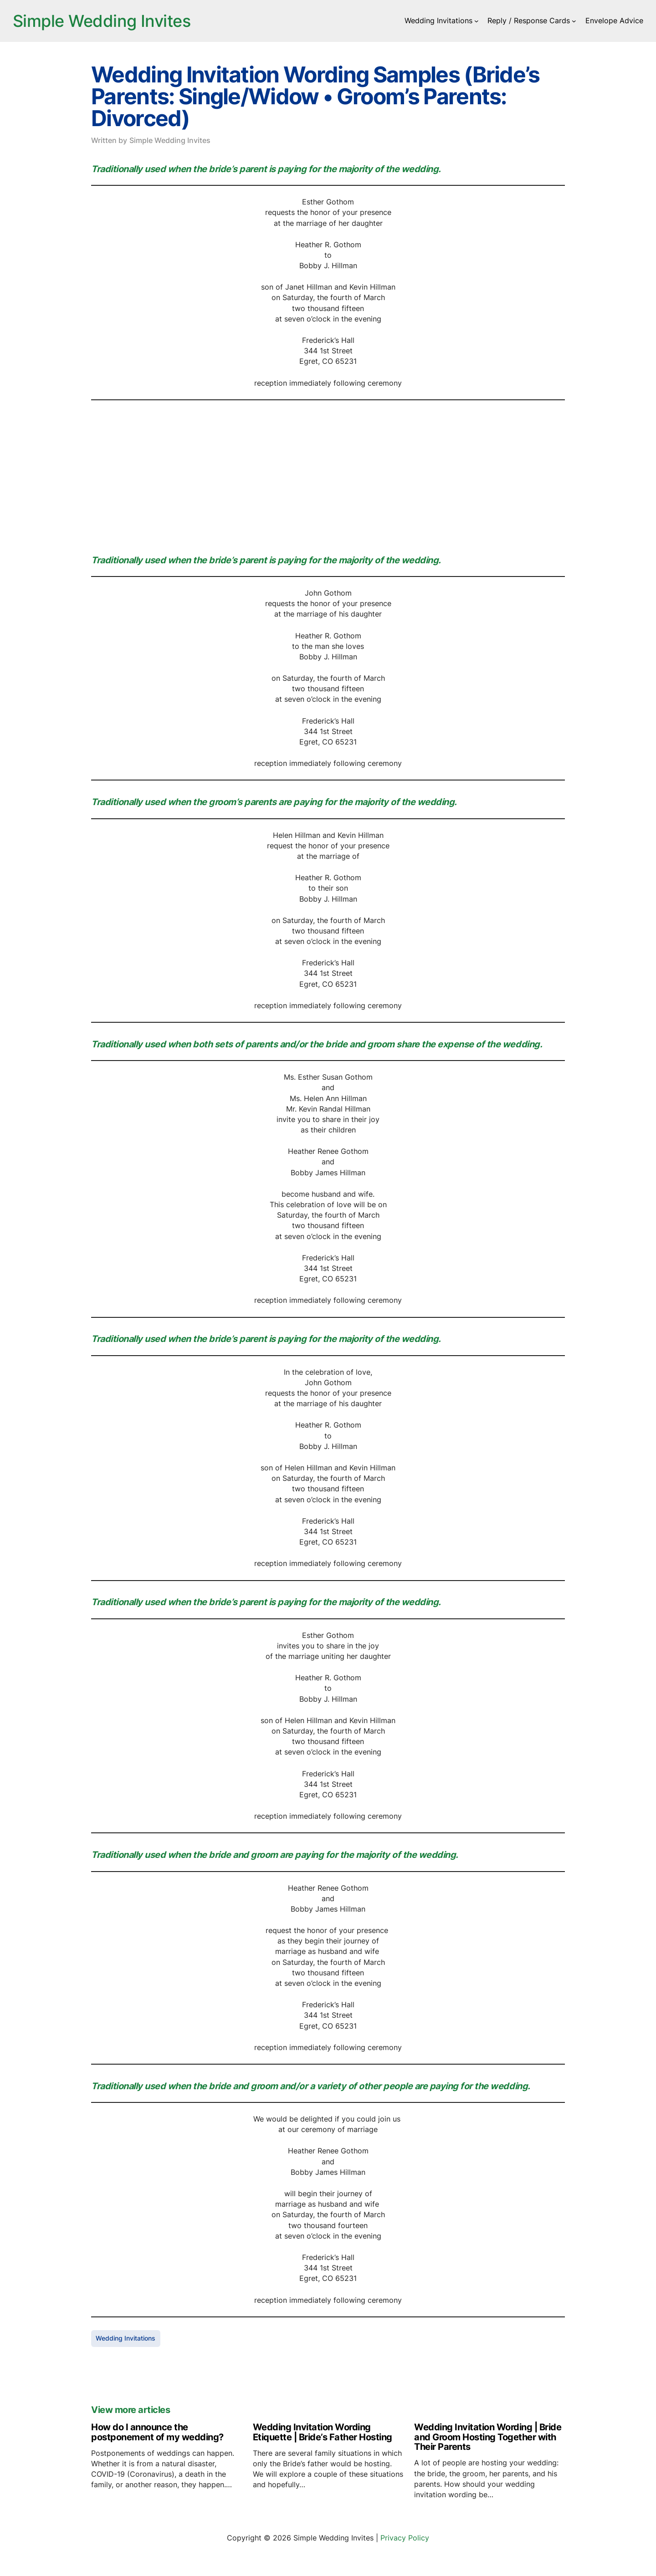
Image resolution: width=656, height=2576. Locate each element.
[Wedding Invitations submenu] (476, 21)
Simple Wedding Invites (101, 21)
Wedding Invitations (125, 2338)
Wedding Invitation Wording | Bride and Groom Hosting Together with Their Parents (487, 2437)
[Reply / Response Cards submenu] (574, 21)
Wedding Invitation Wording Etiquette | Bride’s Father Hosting (322, 2432)
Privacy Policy (404, 2537)
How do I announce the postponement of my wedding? (157, 2432)
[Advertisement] (328, 475)
